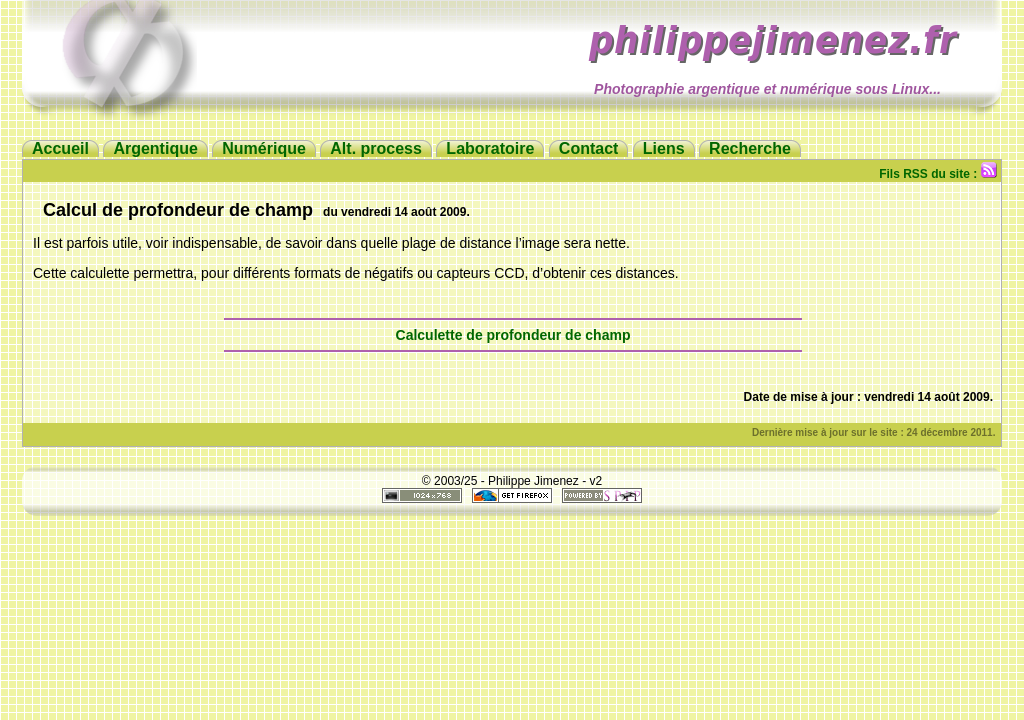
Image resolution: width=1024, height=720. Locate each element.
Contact (589, 148)
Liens (664, 148)
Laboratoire (490, 148)
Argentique (155, 148)
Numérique (264, 148)
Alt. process (376, 148)
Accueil (60, 148)
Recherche (750, 148)
